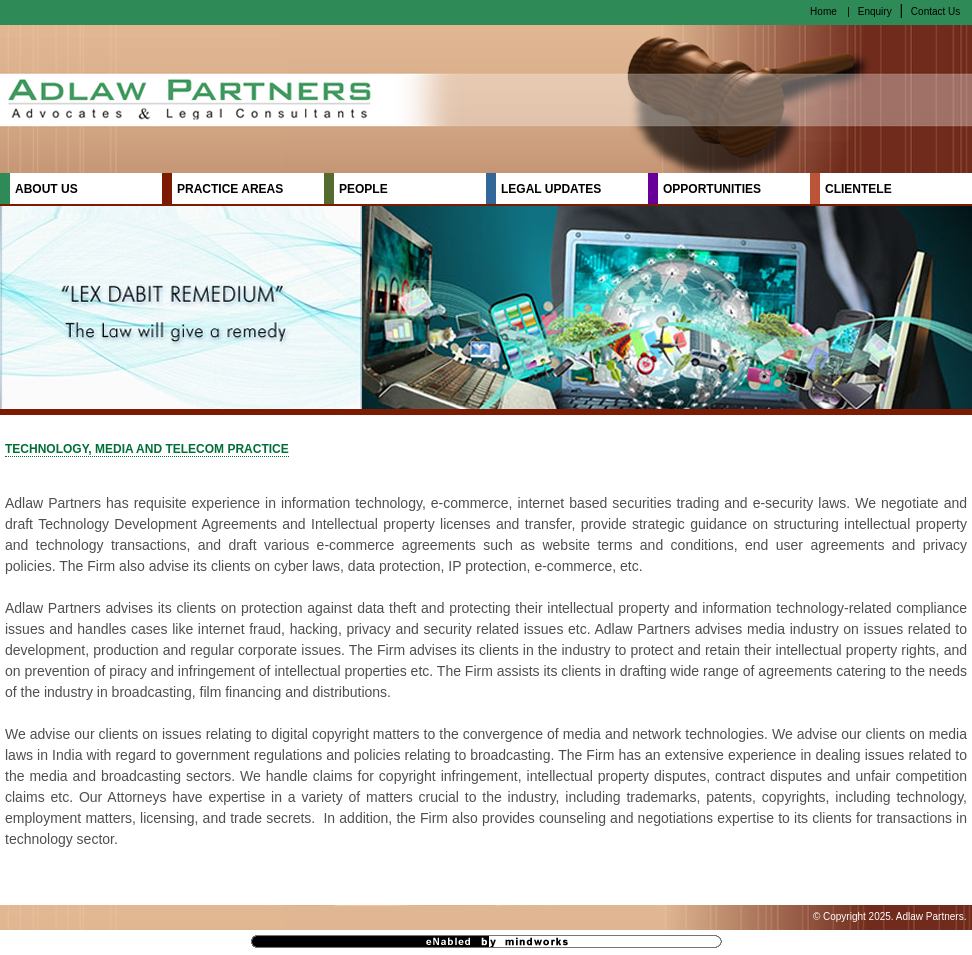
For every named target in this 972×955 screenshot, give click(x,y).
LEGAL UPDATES (551, 189)
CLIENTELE (858, 189)
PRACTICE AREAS (230, 189)
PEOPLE (363, 189)
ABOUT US (46, 189)
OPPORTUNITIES (712, 189)
